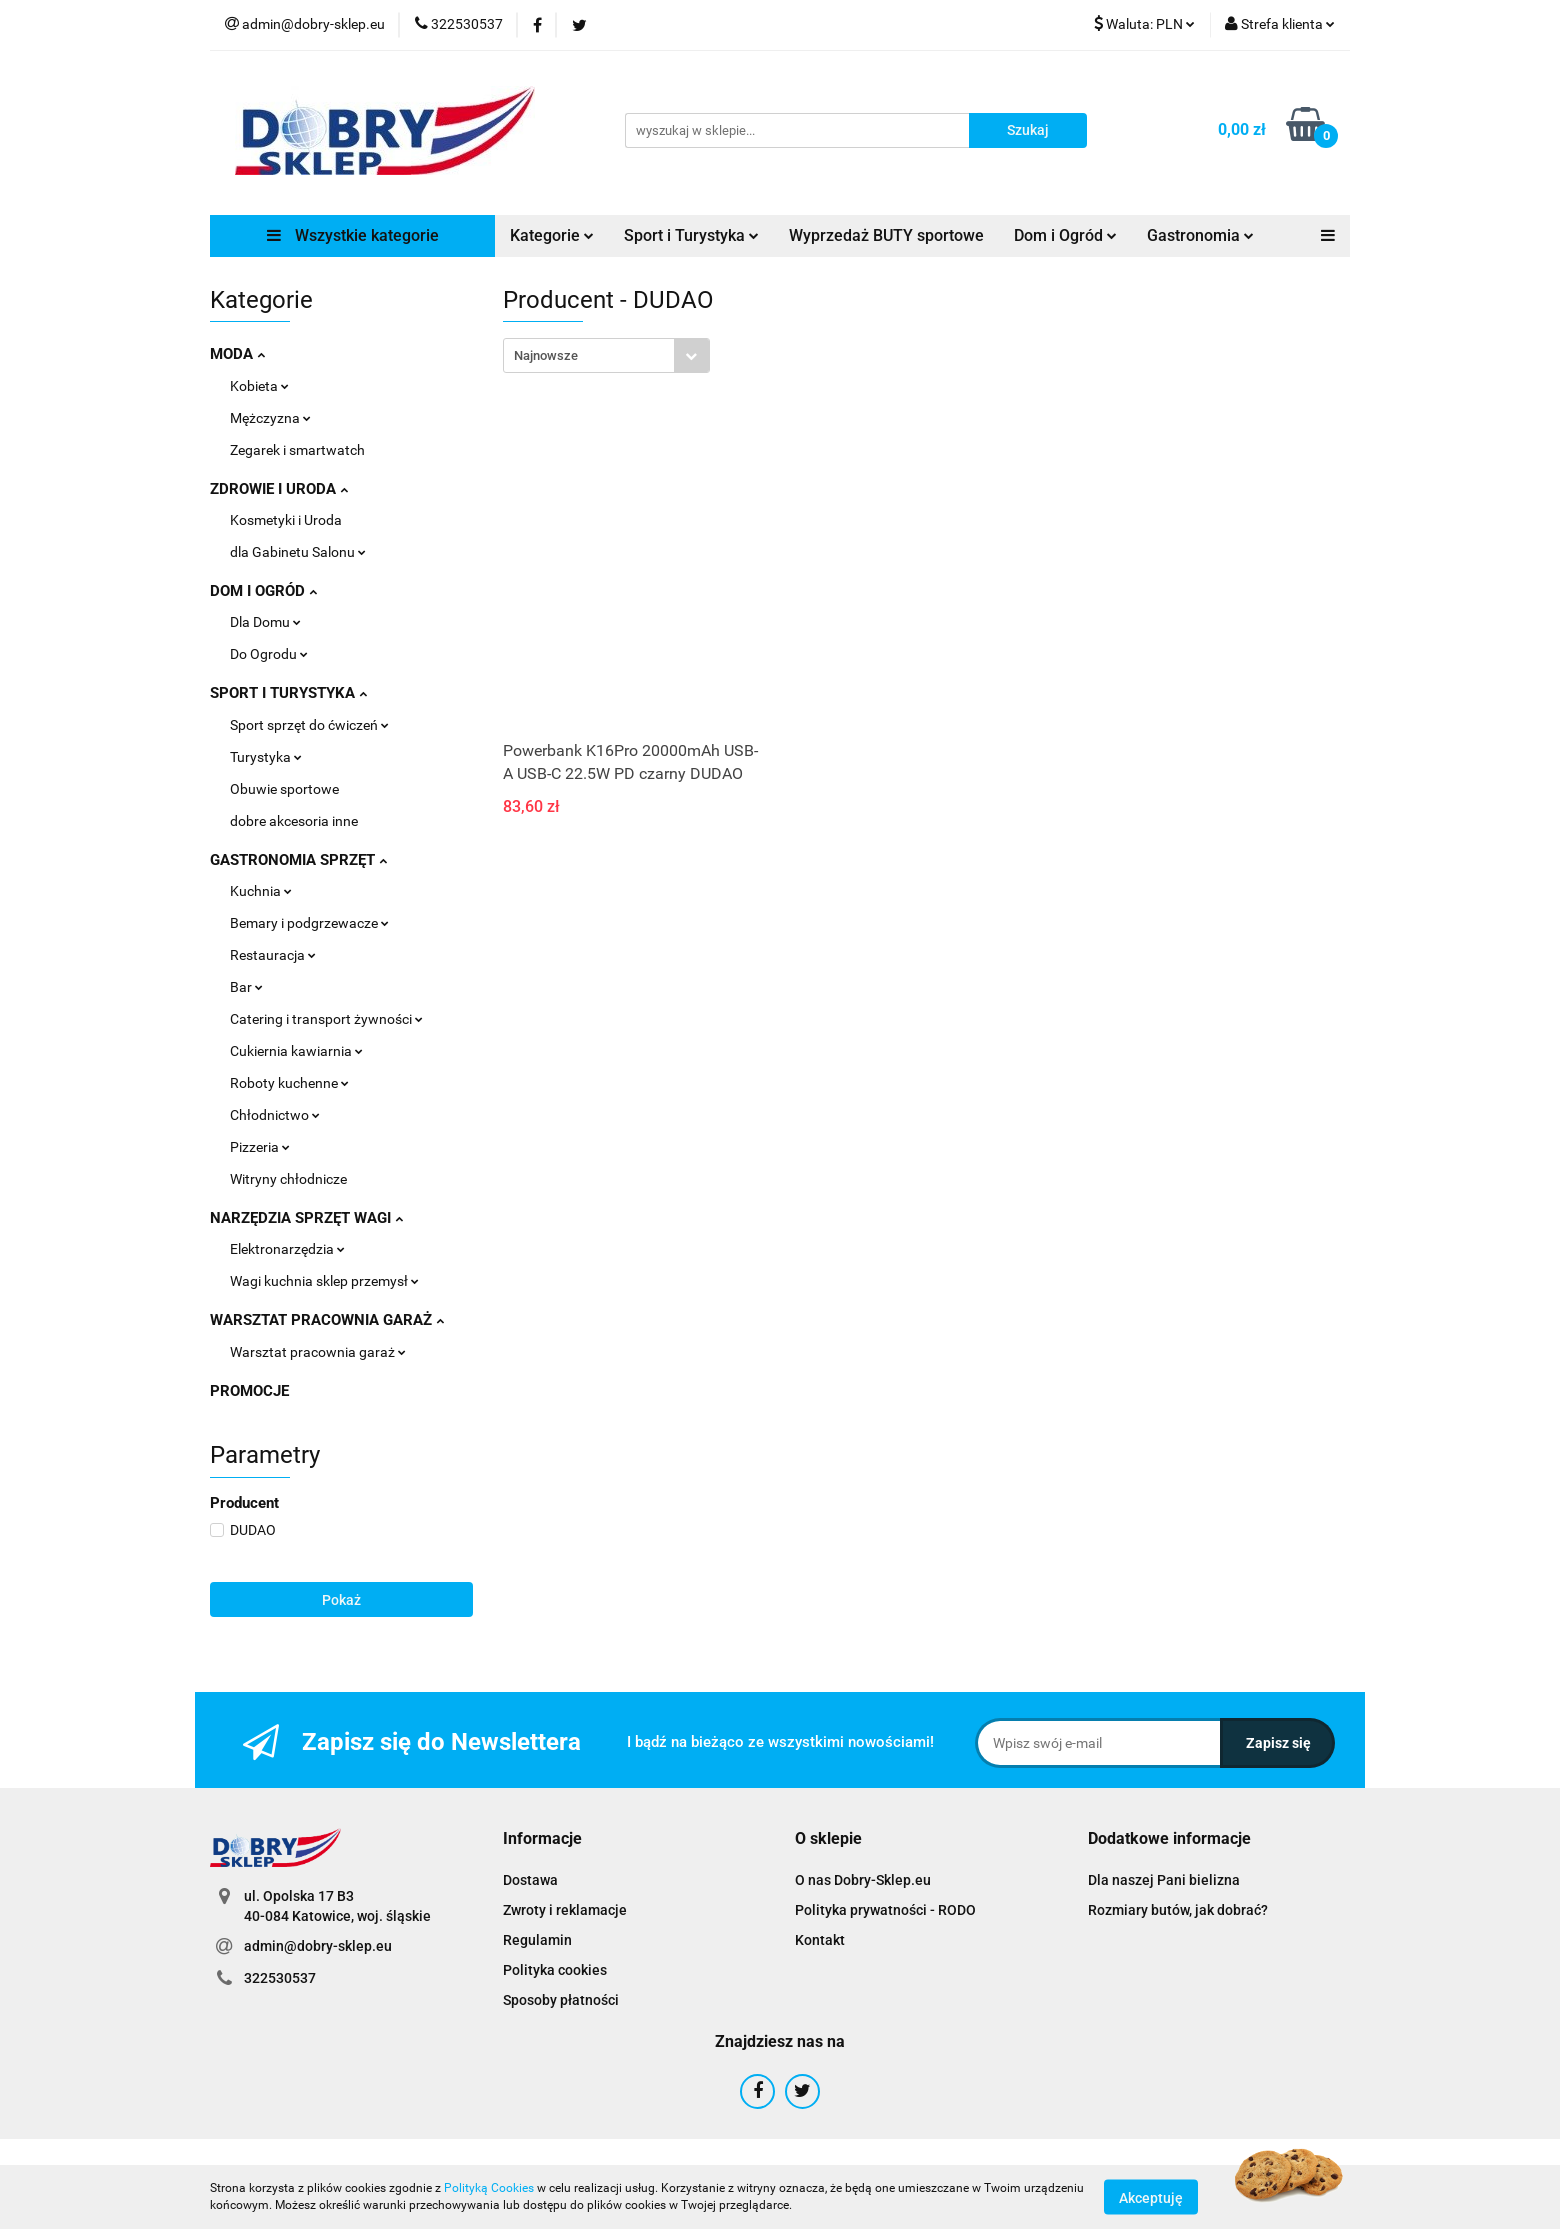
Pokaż (341, 1600)
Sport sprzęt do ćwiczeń (309, 725)
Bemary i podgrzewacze (309, 923)
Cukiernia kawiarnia (296, 1051)
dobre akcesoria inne (294, 821)
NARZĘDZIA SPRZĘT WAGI (306, 1218)
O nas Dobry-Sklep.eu (863, 1880)
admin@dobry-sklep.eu (318, 1946)
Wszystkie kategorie (353, 235)
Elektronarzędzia (287, 1249)
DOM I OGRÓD (263, 591)
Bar (246, 987)
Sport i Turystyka (691, 235)
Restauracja (273, 955)
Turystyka (266, 757)
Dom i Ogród (1065, 235)
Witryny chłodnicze (288, 1179)
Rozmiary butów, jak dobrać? (1178, 1910)
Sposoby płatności (561, 2000)
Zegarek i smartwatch (297, 450)
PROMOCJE (249, 1391)
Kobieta (259, 386)
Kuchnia (261, 891)
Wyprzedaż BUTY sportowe (886, 235)
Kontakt (820, 1940)
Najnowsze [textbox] (546, 355)
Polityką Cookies (489, 2188)
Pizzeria (260, 1147)
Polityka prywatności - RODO (885, 1910)
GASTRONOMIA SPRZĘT (298, 860)
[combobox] (606, 355)
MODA (237, 354)
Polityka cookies (555, 1970)
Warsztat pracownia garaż (318, 1352)
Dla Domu (265, 622)
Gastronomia (1200, 235)
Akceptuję (1151, 2197)
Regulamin (537, 1940)
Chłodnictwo (275, 1115)
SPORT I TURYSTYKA (288, 693)
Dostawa (530, 1880)
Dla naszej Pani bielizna (1164, 1880)
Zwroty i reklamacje (565, 1910)
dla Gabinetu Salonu (298, 552)
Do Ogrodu (269, 654)
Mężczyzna (270, 418)
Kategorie (552, 235)
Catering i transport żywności (326, 1019)
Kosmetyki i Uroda (286, 520)
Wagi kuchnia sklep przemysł (324, 1281)
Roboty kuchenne (289, 1083)
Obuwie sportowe (284, 789)
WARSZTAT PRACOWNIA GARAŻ (327, 1320)
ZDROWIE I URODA (279, 489)
